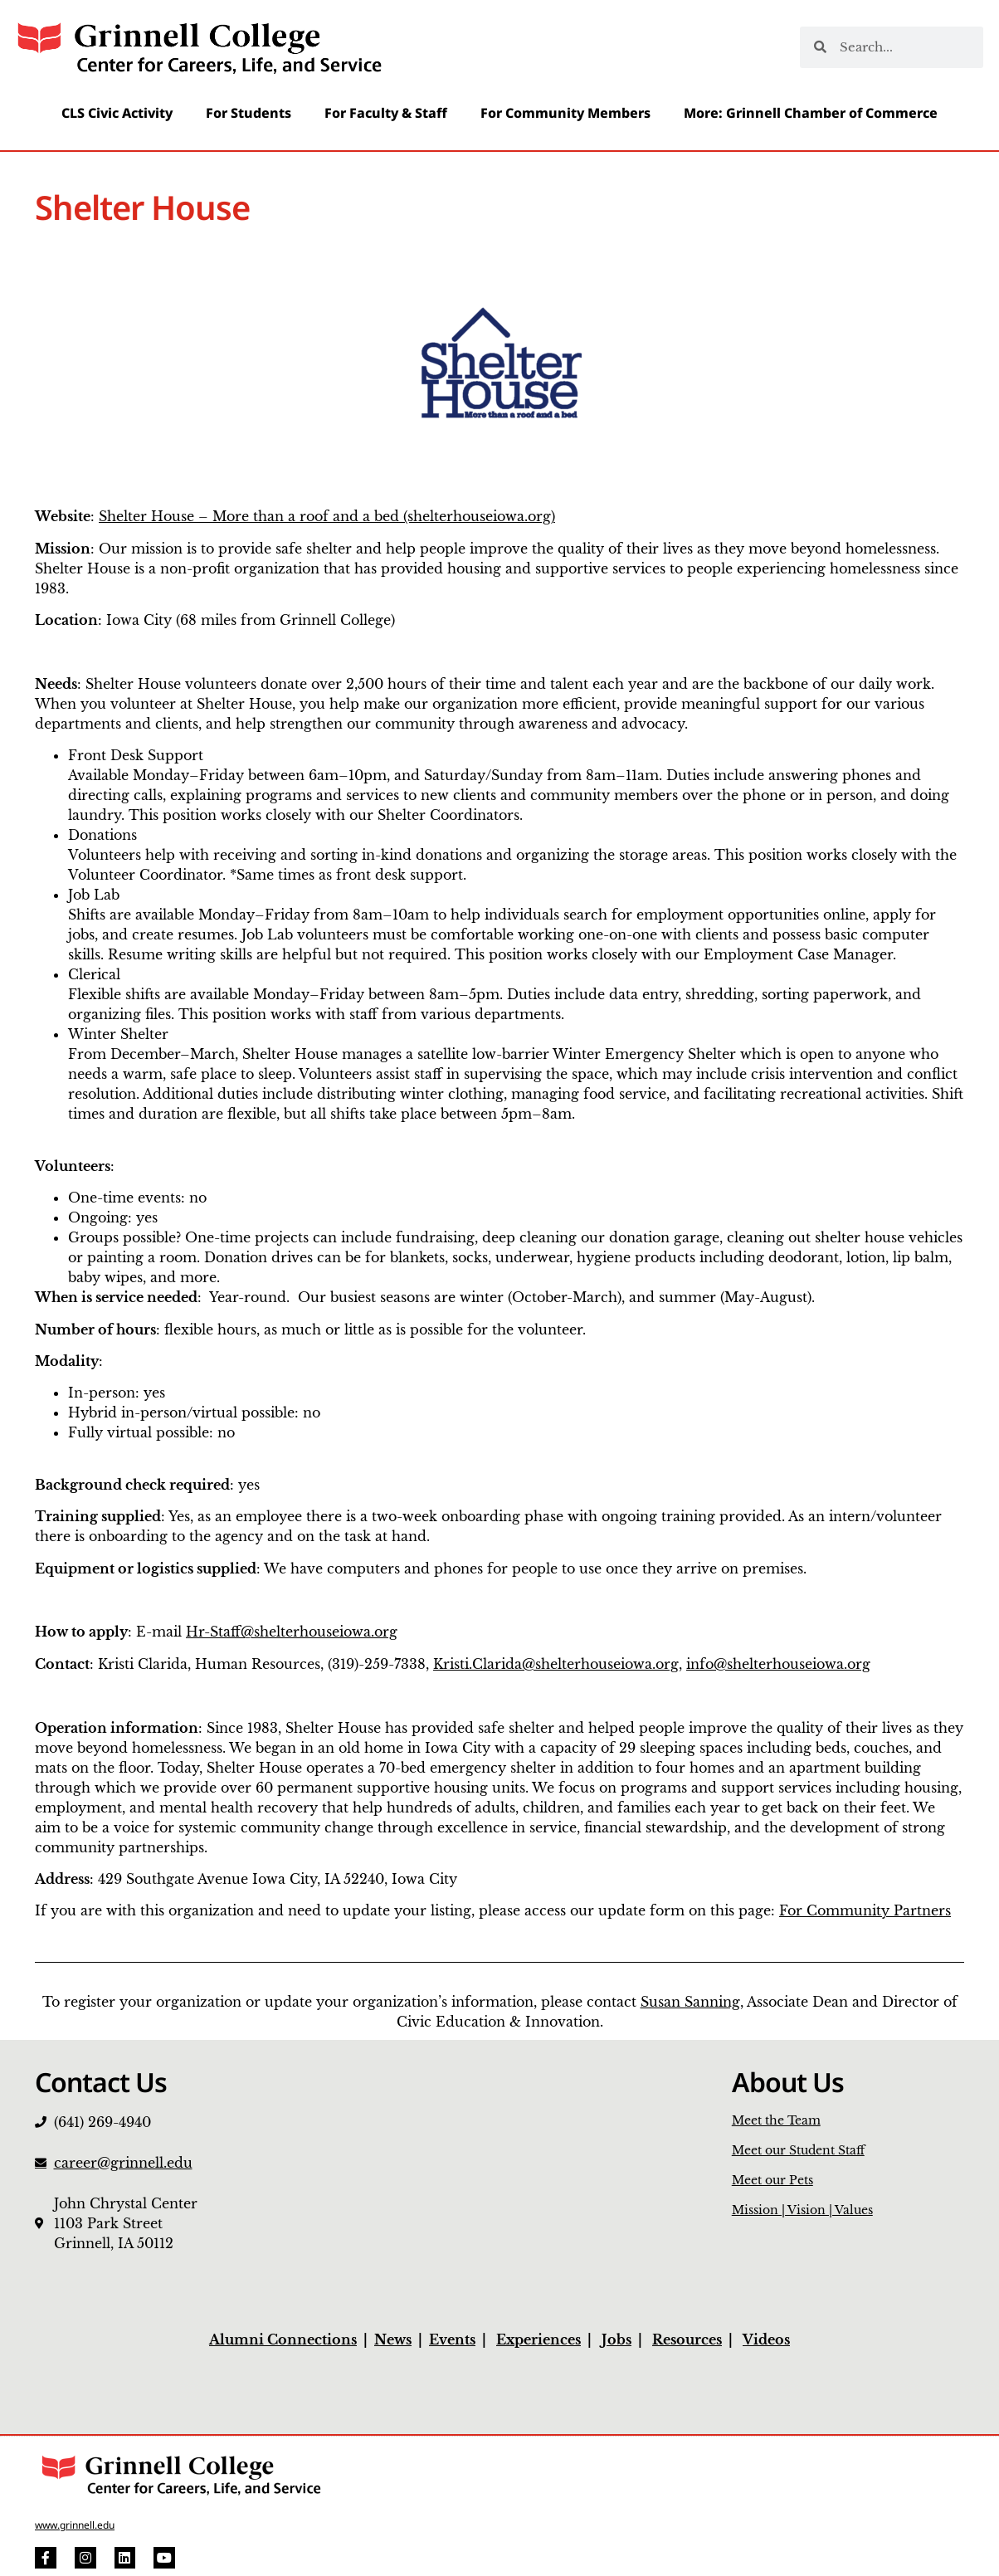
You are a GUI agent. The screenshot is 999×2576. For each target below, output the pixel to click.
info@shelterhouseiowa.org (778, 1664)
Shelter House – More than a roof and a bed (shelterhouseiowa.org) (327, 516)
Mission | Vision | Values (802, 2210)
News (393, 2339)
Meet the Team (776, 2120)
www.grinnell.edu (75, 2525)
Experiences (538, 2339)
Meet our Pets (772, 2180)
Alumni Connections (283, 2339)
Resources (687, 2339)
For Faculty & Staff (385, 113)
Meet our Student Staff (798, 2150)
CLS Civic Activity (117, 113)
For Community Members (565, 113)
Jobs (616, 2339)
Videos (766, 2339)
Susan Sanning (690, 2001)
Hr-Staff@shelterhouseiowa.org (291, 1631)
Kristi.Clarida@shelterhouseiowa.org (556, 1664)
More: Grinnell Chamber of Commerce (811, 113)
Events (452, 2339)
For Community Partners (865, 1910)
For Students (248, 113)
